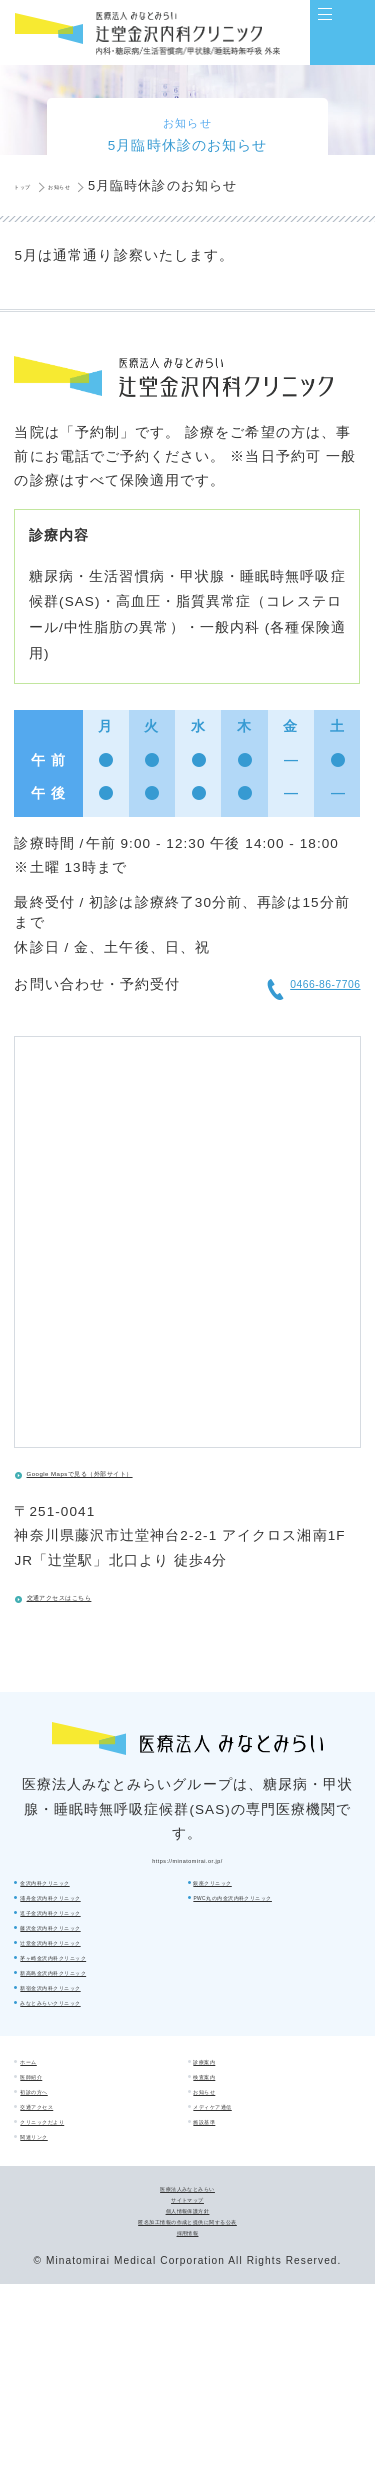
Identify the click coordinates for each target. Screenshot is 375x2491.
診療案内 (224, 2101)
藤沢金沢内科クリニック (93, 2022)
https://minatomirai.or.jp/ (187, 1884)
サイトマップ (187, 2362)
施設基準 (224, 2234)
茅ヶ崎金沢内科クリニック (272, 1955)
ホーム (45, 2101)
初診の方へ (57, 2167)
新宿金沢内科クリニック (266, 2022)
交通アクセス (63, 2201)
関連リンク (57, 2268)
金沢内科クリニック (81, 1921)
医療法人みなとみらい (187, 2338)
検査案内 (224, 2134)
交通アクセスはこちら (116, 1613)
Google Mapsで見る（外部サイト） (162, 1489)
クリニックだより (75, 2234)
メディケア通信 (242, 2201)
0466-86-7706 (282, 993)
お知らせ (224, 2167)
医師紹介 (51, 2134)
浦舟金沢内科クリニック (93, 1955)
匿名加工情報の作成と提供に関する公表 (187, 2410)
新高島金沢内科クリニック (272, 1988)
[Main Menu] (342, 32)
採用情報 (187, 2435)
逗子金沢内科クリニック (93, 1988)
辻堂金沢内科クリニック (266, 1921)
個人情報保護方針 (187, 2386)
